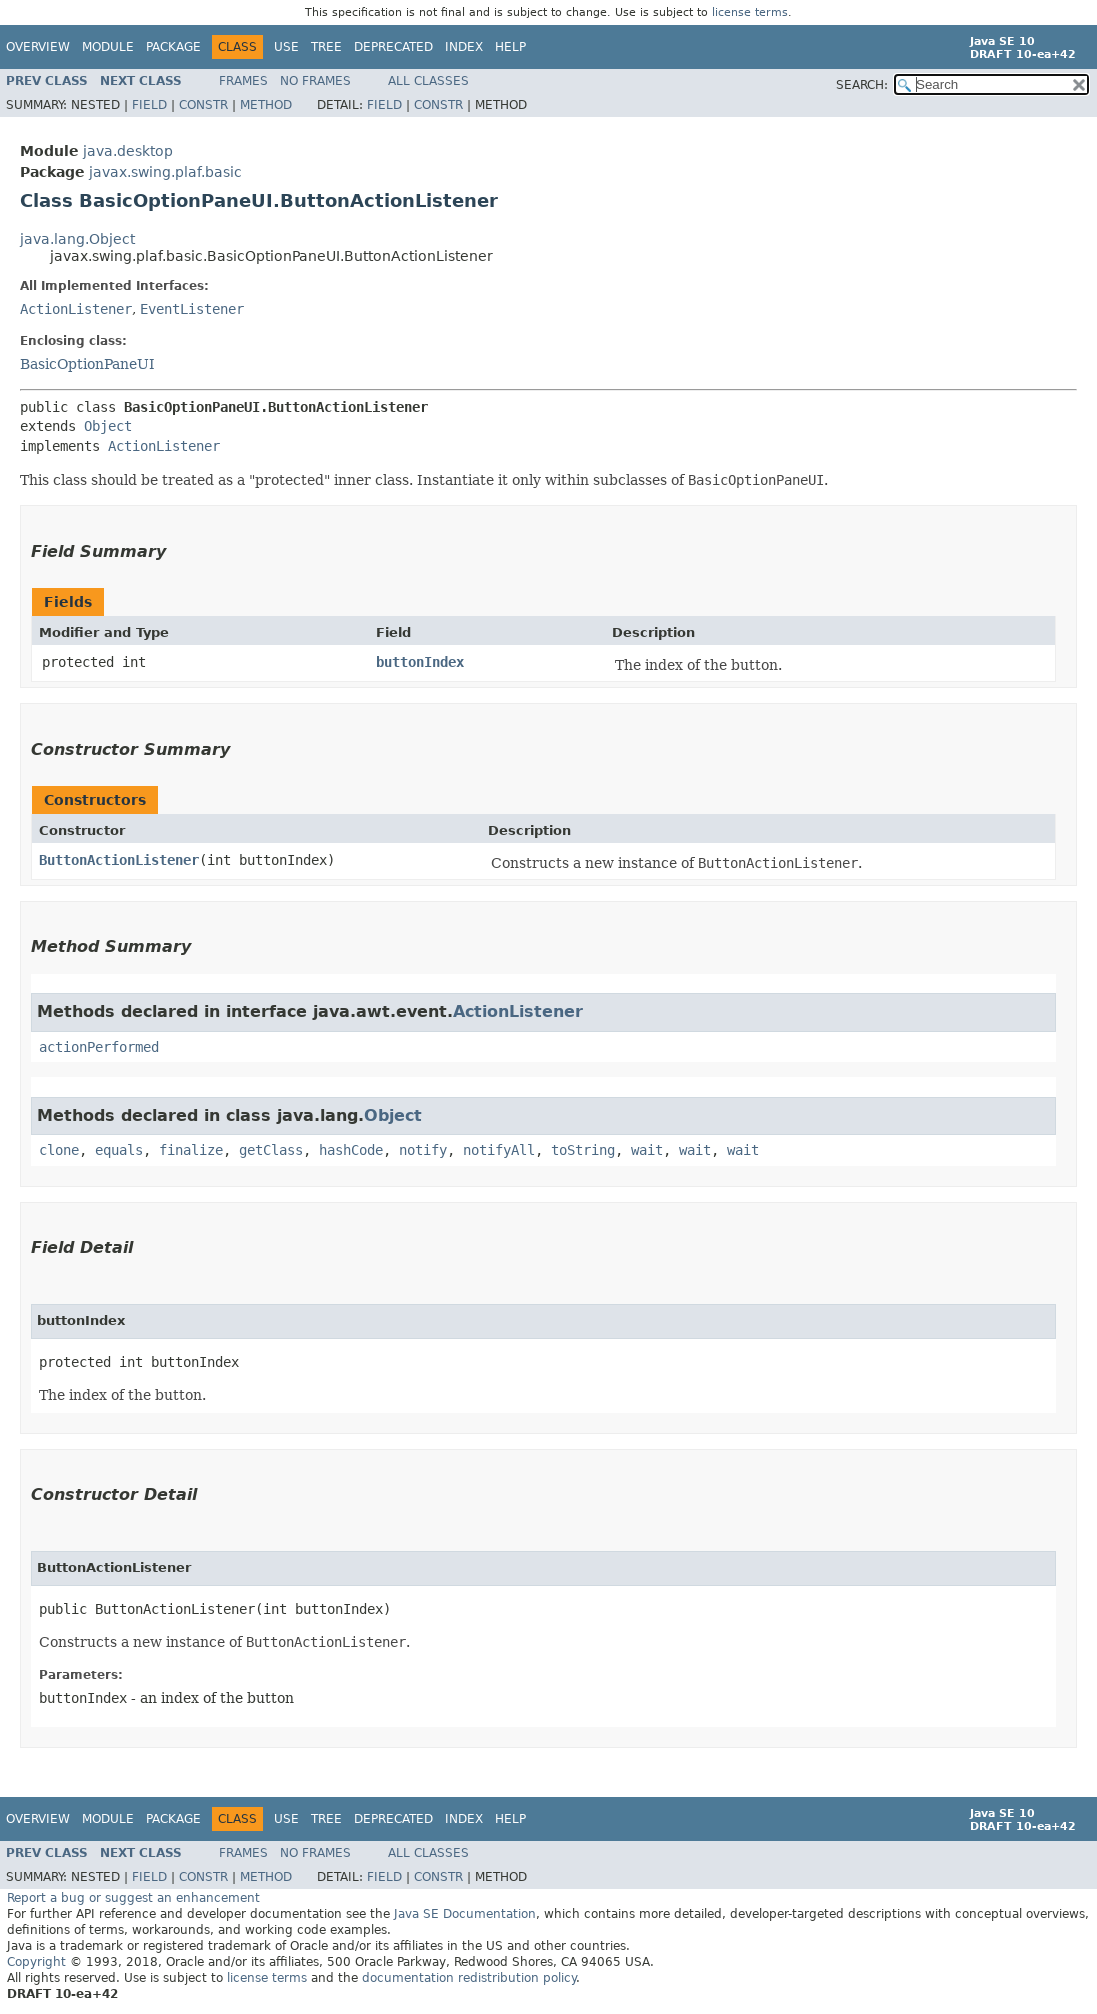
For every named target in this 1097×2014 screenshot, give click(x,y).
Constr (203, 105)
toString (583, 1150)
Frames (243, 81)
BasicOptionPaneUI (87, 364)
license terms (750, 12)
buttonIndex (420, 662)
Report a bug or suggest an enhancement (133, 1898)
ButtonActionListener (119, 860)
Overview (38, 47)
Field (149, 105)
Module (108, 47)
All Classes (428, 81)
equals (119, 1150)
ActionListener (76, 309)
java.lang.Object (77, 239)
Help (510, 47)
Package (173, 47)
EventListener (192, 309)
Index (464, 47)
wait (647, 1150)
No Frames (315, 81)
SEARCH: (862, 85)
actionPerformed (99, 1047)
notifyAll (499, 1150)
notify (423, 1150)
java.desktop (128, 151)
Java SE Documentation (465, 1914)
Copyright (36, 1962)
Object (108, 426)
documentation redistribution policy (469, 1978)
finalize (191, 1150)
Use (286, 47)
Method (266, 105)
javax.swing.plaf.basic (165, 172)
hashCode (351, 1150)
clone (59, 1150)
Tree (326, 47)
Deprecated (393, 47)
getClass (271, 1150)
